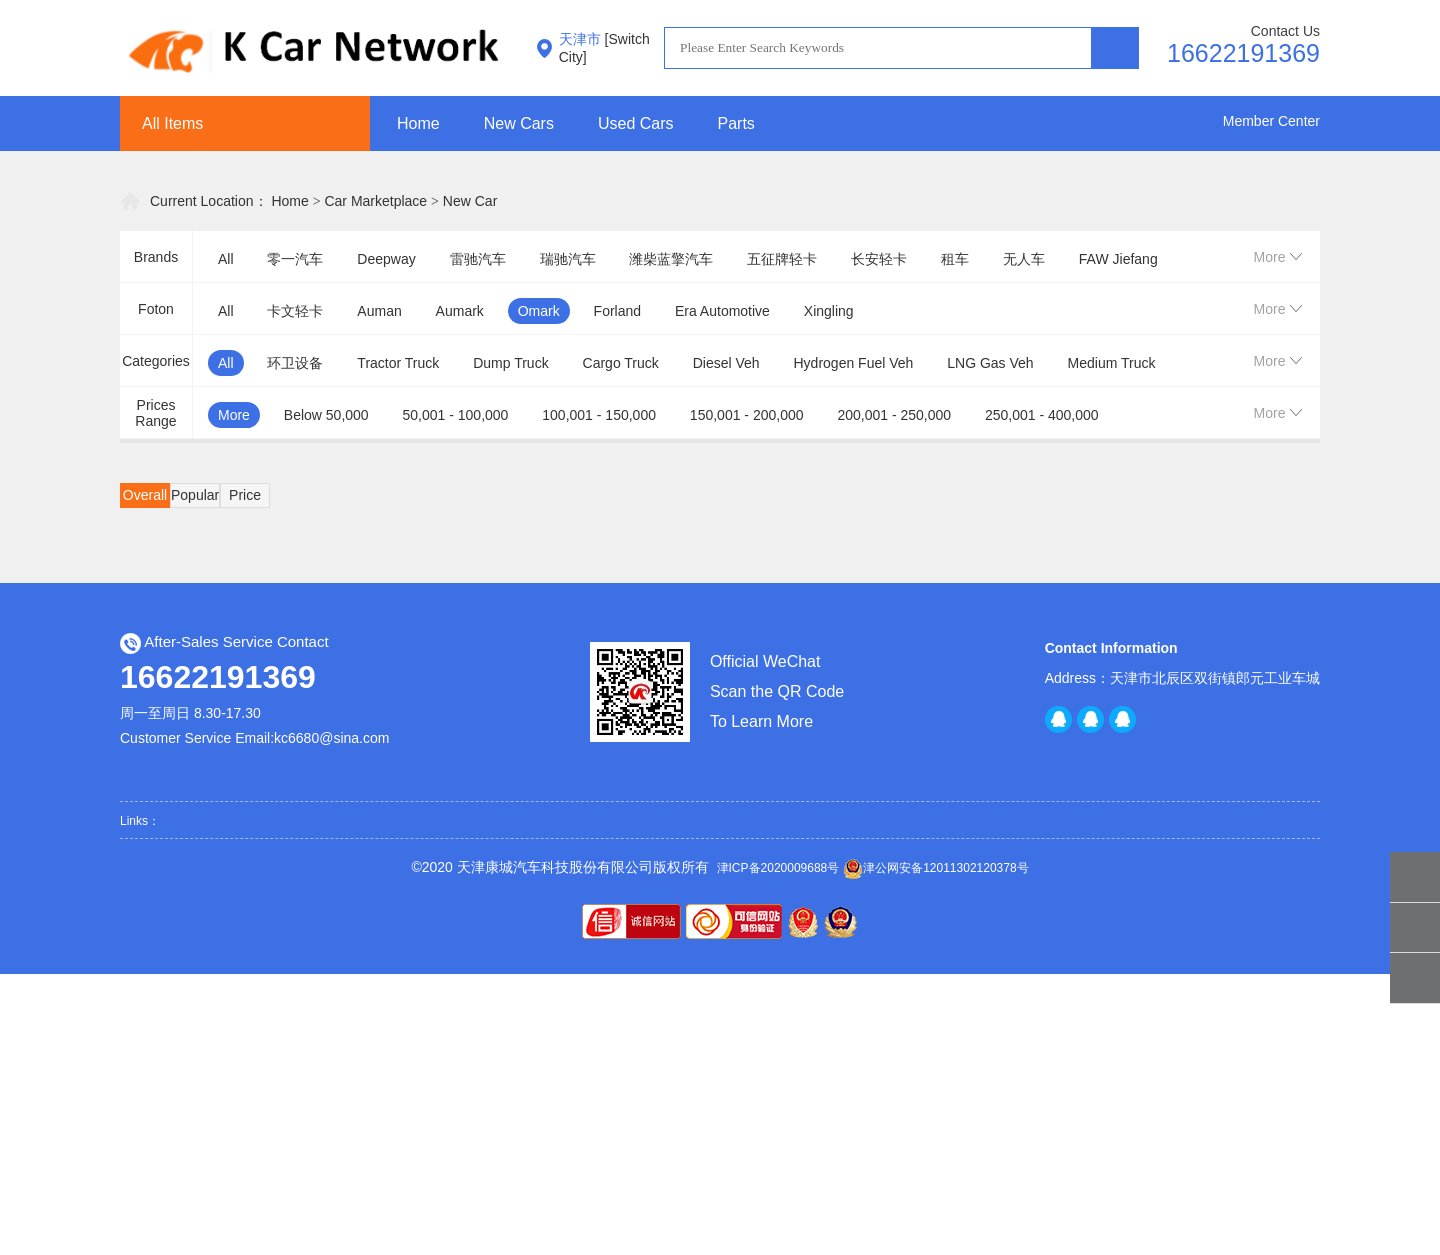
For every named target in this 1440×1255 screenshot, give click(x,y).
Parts (736, 123)
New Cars (519, 123)
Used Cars (636, 123)
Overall (145, 495)
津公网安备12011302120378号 (935, 869)
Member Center (1271, 121)
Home (418, 123)
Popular (195, 495)
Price (245, 495)
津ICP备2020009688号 (778, 868)
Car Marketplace (375, 201)
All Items (172, 123)
